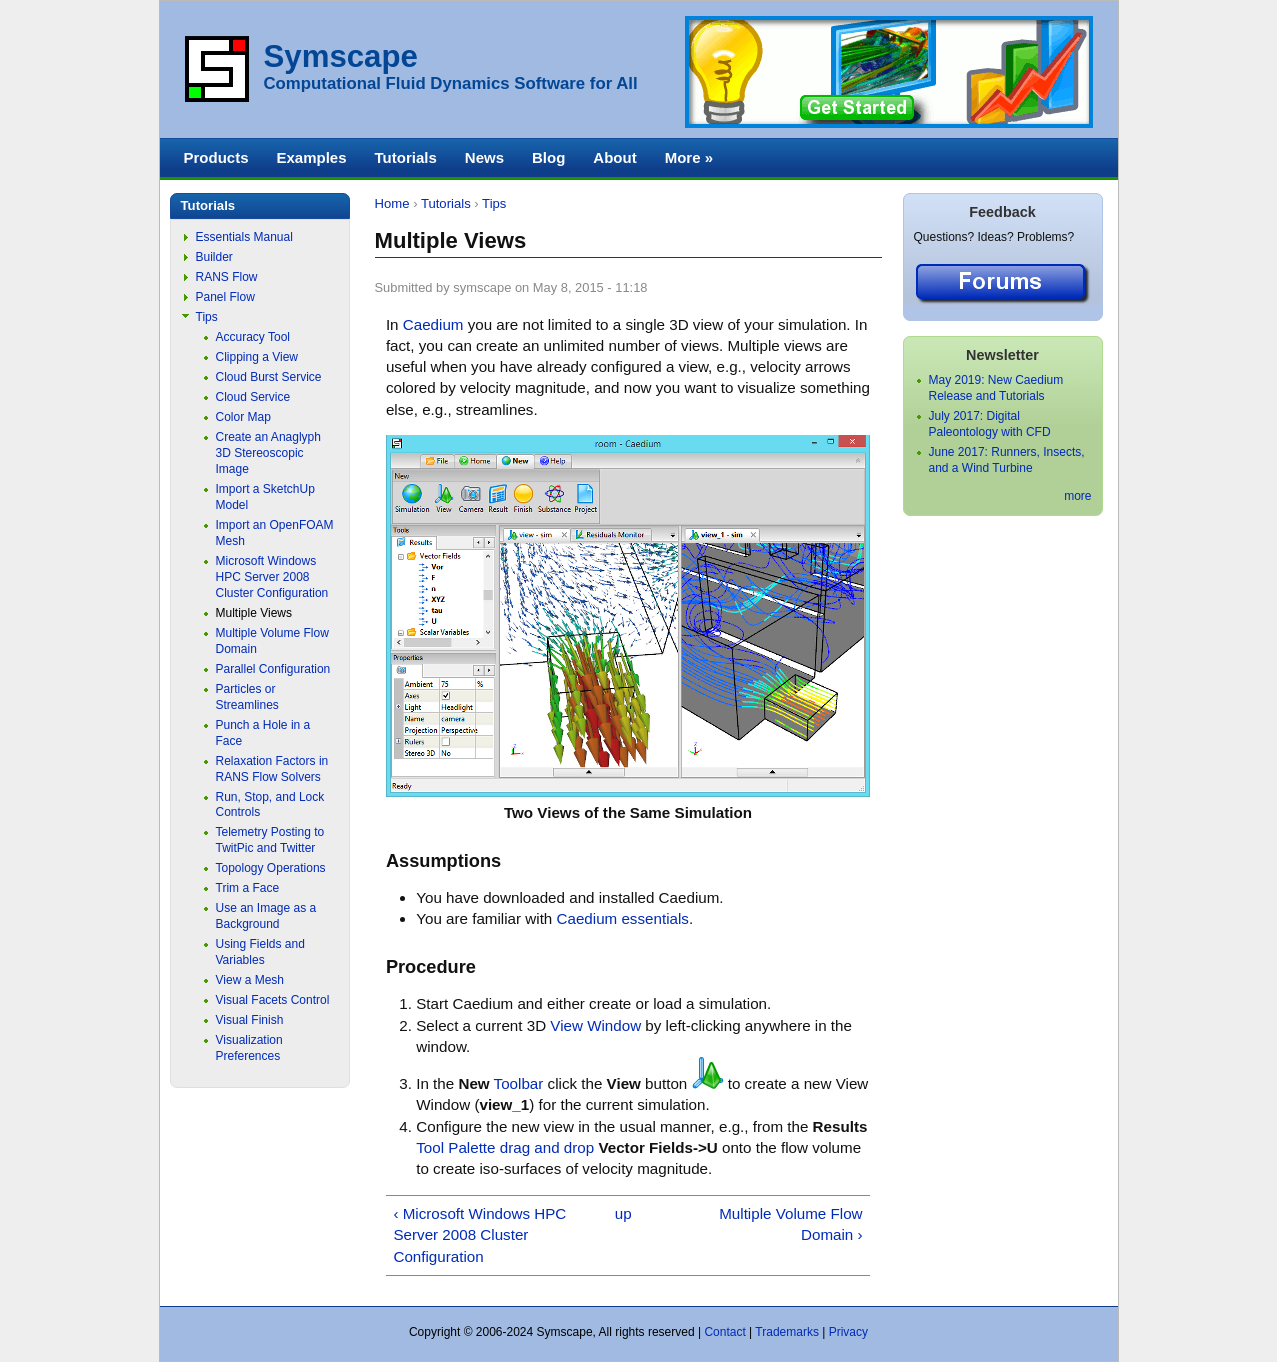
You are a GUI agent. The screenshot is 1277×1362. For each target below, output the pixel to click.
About (614, 157)
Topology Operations (271, 868)
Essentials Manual (244, 237)
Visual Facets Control (273, 1000)
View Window (595, 1025)
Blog (548, 157)
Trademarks (787, 1332)
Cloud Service (253, 397)
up (623, 1213)
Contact (724, 1332)
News (484, 157)
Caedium (433, 324)
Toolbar (519, 1083)
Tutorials (446, 203)
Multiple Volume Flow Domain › (790, 1224)
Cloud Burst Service (269, 377)
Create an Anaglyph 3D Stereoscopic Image (268, 453)
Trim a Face (248, 888)
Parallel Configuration (273, 669)
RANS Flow (227, 277)
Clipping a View (257, 357)
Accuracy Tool (253, 337)
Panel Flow (225, 297)
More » (689, 157)
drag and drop (547, 1147)
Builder (214, 257)
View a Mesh (250, 980)
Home (392, 203)
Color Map (243, 417)
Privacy (848, 1332)
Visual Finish (250, 1020)
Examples (312, 157)
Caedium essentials (623, 918)
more (1077, 496)
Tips (494, 203)
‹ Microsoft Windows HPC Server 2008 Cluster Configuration (479, 1235)
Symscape (341, 56)
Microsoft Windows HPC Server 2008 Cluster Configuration (272, 577)
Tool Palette (455, 1147)
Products (216, 157)
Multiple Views (254, 613)
